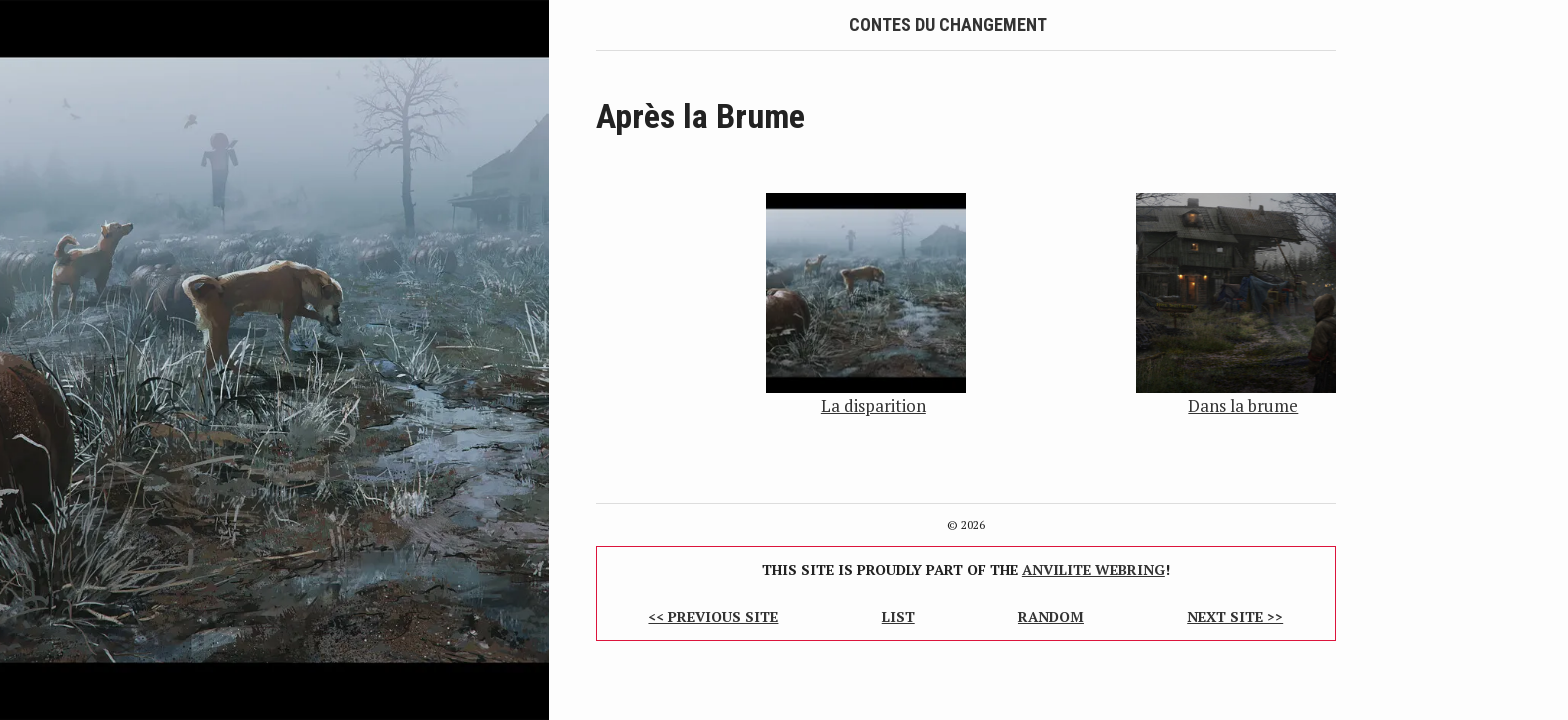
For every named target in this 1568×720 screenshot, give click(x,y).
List (898, 616)
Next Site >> (1235, 616)
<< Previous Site (713, 616)
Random (1051, 616)
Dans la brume (1243, 405)
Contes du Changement (948, 24)
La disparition (873, 405)
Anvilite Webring (1093, 569)
